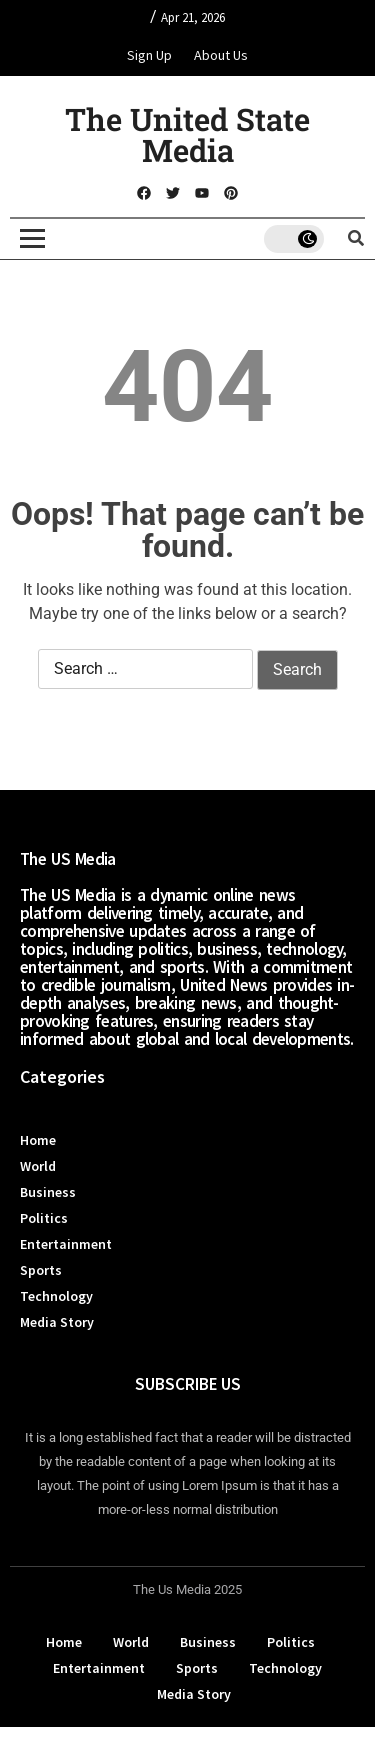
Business (48, 1192)
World (38, 1166)
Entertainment (66, 1244)
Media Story (57, 1322)
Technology (56, 1296)
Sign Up (149, 55)
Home (38, 1140)
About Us (221, 55)
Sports (41, 1270)
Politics (44, 1218)
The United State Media (187, 134)
